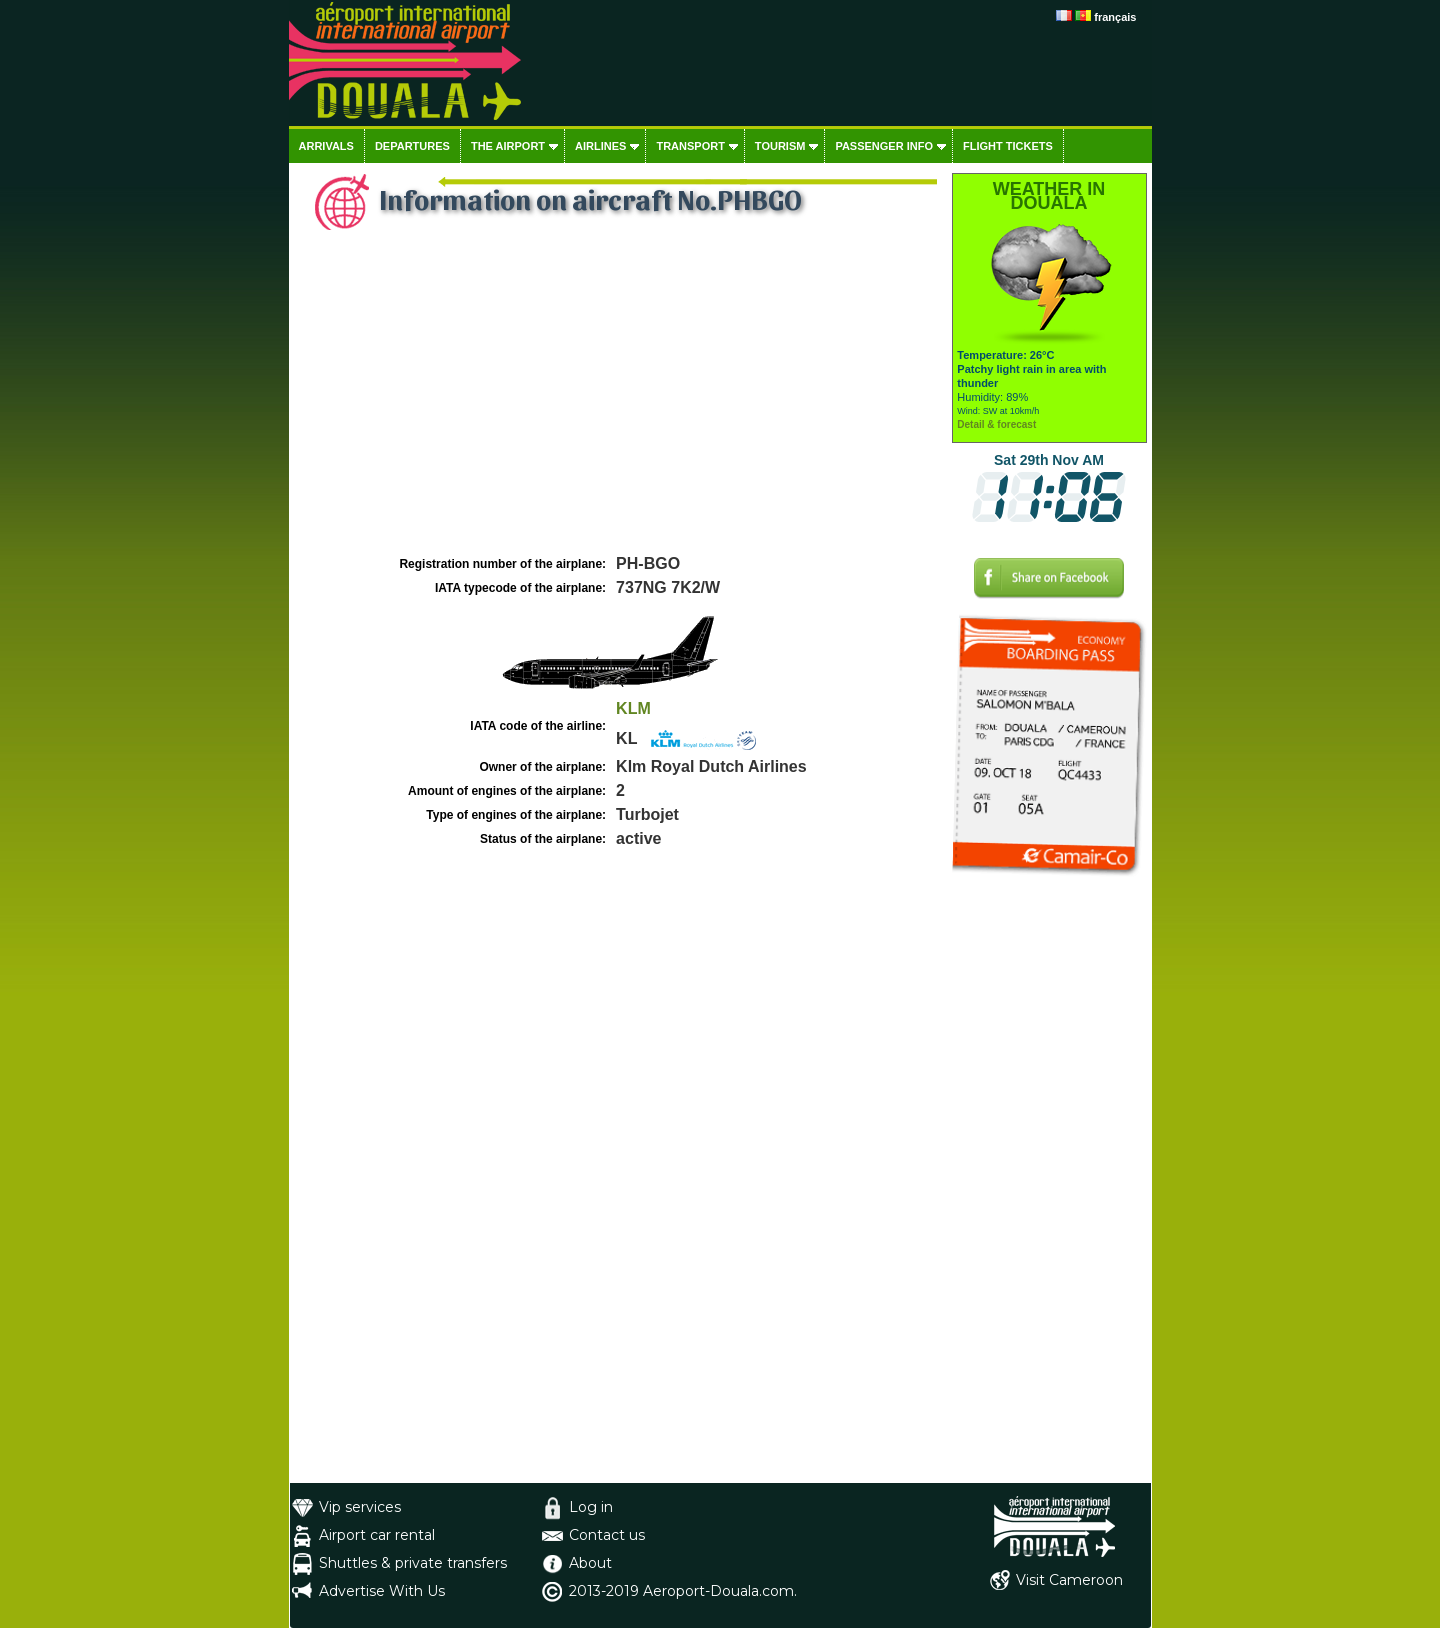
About (590, 1563)
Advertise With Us (382, 1591)
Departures (412, 146)
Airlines (600, 146)
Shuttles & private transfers (413, 1563)
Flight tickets (1008, 146)
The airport (508, 146)
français (1115, 17)
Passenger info (884, 146)
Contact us (607, 1535)
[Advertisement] (618, 401)
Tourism (780, 146)
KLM (633, 708)
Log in (591, 1507)
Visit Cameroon (1069, 1580)
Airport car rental (377, 1535)
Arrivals (326, 146)
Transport (690, 146)
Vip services (360, 1507)
